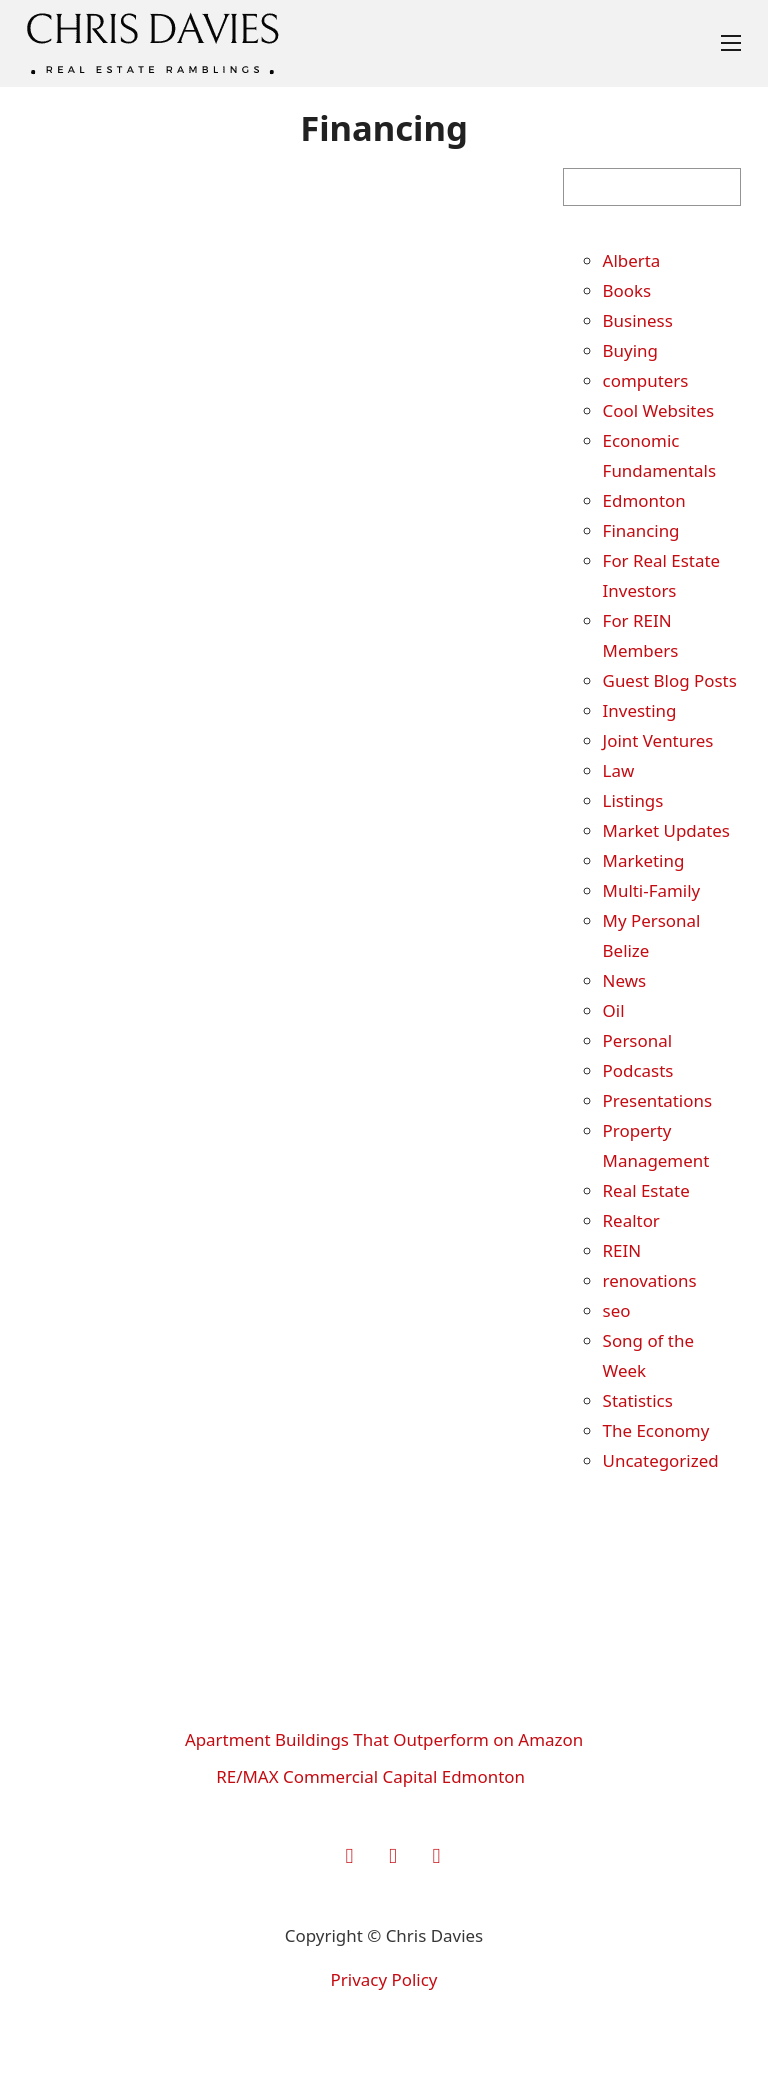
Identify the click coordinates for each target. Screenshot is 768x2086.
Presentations (657, 1100)
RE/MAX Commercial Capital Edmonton (370, 1776)
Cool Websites (659, 410)
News (624, 980)
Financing (641, 530)
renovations (650, 1280)
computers (646, 380)
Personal (637, 1040)
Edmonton (644, 500)
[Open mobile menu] (731, 43)
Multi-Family (652, 890)
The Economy (656, 1430)
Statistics (638, 1400)
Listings (633, 800)
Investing (640, 710)
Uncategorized (661, 1460)
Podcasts (638, 1070)
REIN (622, 1250)
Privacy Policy (384, 1979)
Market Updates (666, 830)
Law (619, 770)
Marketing (644, 860)
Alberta (632, 260)
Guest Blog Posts (670, 680)
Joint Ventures (658, 740)
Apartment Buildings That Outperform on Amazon (384, 1739)
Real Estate (646, 1190)
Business (638, 320)
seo (617, 1310)
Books (627, 290)
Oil (614, 1010)
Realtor (631, 1220)
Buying (630, 350)
